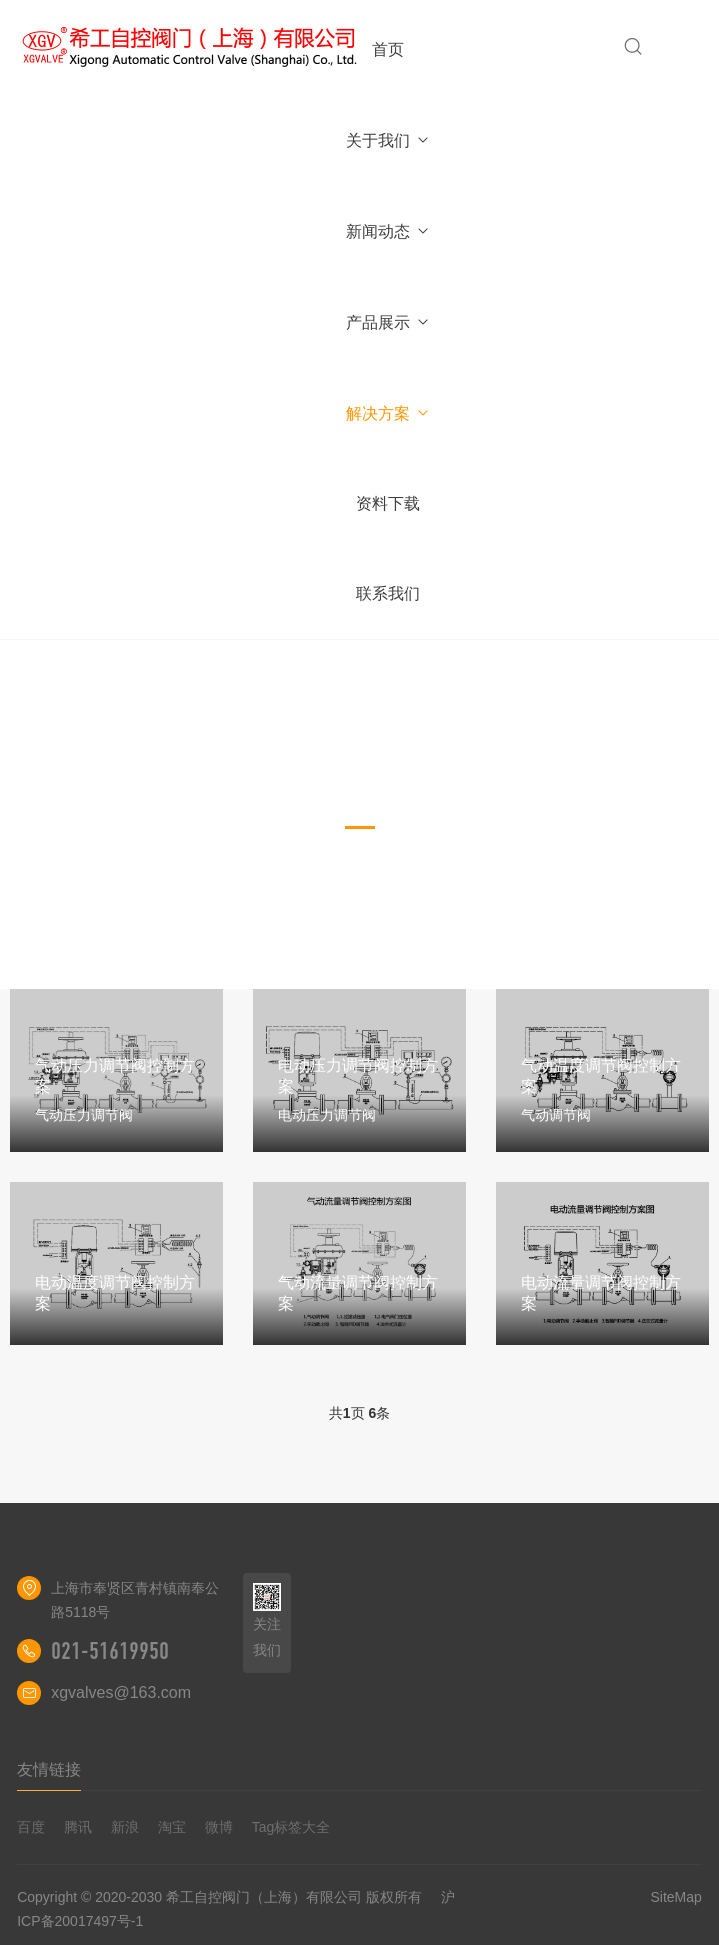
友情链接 (49, 1769)
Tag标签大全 (291, 1827)
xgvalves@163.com (121, 1692)
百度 (31, 1827)
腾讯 (78, 1827)
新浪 (125, 1827)
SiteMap (675, 1897)
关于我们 (388, 140)
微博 (219, 1827)
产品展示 (388, 322)
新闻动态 (388, 231)
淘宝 (172, 1827)
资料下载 (388, 503)
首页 (388, 49)
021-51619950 (110, 1651)
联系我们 (388, 593)
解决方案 (388, 413)
